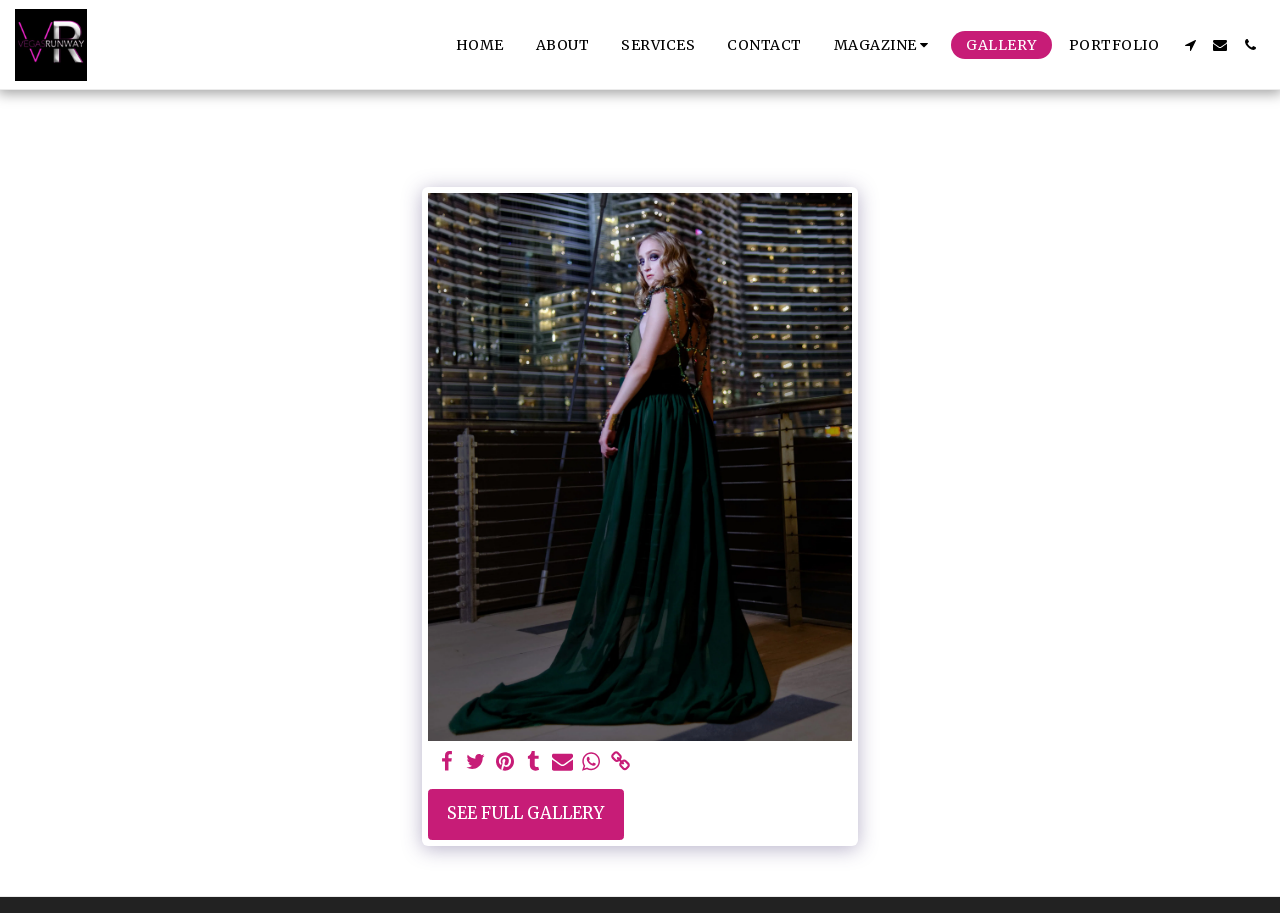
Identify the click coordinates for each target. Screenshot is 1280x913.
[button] (884, 45)
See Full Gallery (525, 813)
